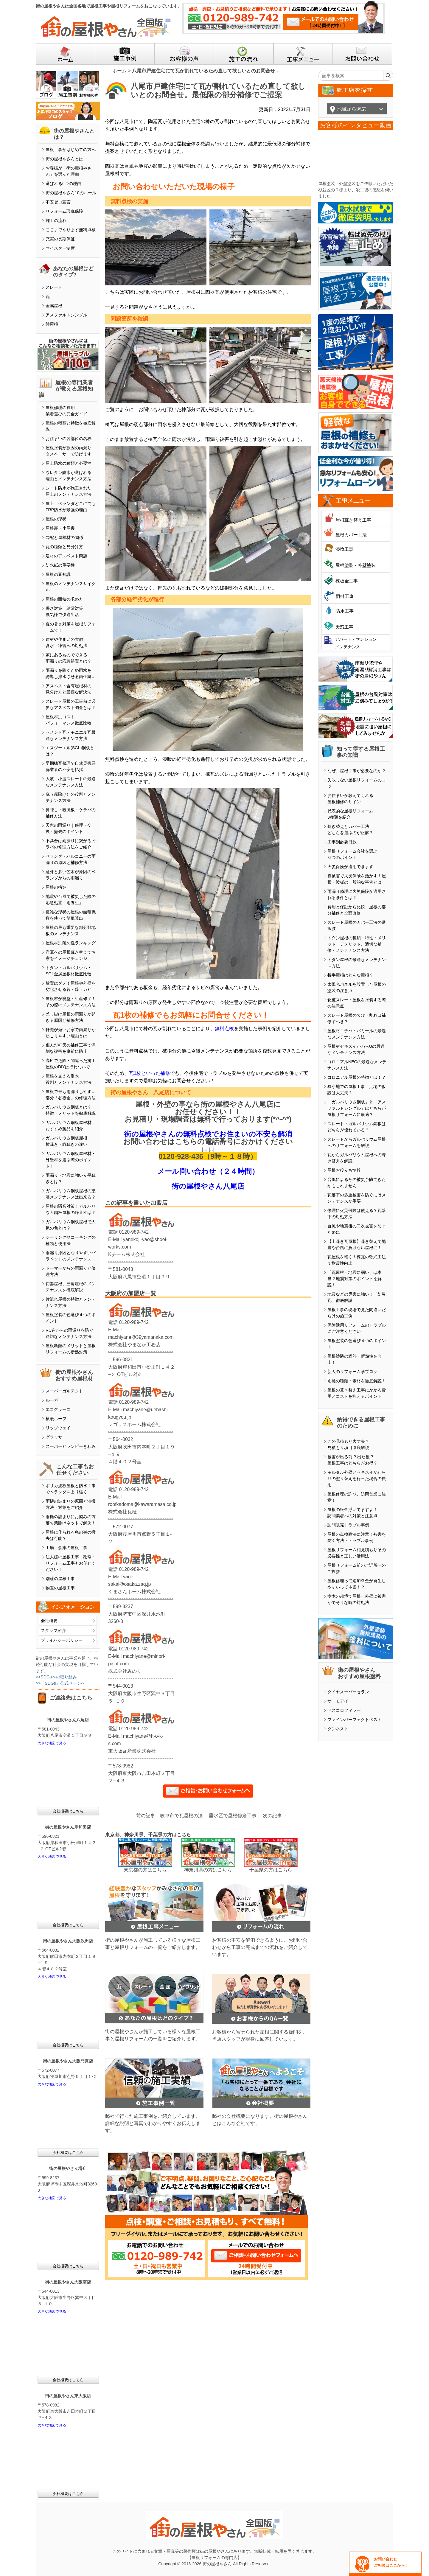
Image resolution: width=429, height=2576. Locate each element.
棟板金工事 (346, 580)
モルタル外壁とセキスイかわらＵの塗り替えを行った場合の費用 (356, 1478)
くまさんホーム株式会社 (134, 1591)
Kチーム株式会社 (126, 1254)
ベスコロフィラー (344, 1710)
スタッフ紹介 (53, 1630)
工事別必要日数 (342, 842)
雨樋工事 (345, 596)
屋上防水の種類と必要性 (68, 463)
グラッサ (54, 1437)
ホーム (119, 70)
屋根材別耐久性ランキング (71, 942)
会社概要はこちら (68, 1811)
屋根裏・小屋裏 (60, 528)
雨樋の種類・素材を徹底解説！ (356, 1380)
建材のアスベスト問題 (66, 556)
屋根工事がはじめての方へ (71, 149)
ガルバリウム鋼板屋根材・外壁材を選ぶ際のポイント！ (71, 1159)
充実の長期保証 (60, 239)
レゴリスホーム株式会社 (134, 1424)
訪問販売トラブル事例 (348, 1525)
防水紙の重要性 (60, 565)
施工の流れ (56, 220)
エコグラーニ (58, 1409)
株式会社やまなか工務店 (134, 1344)
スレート (54, 287)
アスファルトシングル (66, 315)
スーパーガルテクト (64, 1391)
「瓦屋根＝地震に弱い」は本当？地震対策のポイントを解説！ (354, 1278)
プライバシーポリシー (62, 1640)
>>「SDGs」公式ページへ (60, 1683)
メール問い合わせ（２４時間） (208, 1171)
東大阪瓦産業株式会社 (132, 1750)
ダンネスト (337, 1728)
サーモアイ (337, 1701)
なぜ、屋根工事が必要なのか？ (356, 770)
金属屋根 (54, 305)
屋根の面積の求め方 (64, 599)
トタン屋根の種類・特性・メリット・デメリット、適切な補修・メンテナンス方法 (356, 944)
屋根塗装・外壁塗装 (355, 565)
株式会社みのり (125, 1671)
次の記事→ (275, 1815)
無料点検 (224, 1028)
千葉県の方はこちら (270, 1869)
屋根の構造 (56, 887)
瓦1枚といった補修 (149, 1073)
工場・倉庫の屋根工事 (66, 1547)
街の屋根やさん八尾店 (208, 1186)
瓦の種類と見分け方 (64, 546)
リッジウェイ (58, 1427)
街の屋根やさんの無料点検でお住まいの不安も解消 (208, 1134)
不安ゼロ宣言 (58, 202)
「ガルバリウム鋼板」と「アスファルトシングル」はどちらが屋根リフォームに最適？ (356, 1108)
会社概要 (49, 1620)
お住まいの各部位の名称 (68, 438)
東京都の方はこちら (145, 1869)
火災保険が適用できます (350, 866)
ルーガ (52, 1400)
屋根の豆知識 (58, 574)
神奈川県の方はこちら (208, 1869)
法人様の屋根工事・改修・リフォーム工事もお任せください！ (71, 1563)
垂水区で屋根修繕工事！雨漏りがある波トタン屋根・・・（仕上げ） (236, 1815)
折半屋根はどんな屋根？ (350, 975)
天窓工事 (344, 626)
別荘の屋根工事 (60, 1578)
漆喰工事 (344, 549)
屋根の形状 (56, 519)
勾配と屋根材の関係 (64, 537)
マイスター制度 (60, 248)
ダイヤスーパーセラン (348, 1691)
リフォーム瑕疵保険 (64, 211)
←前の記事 (143, 1815)
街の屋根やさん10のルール (71, 192)
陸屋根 (52, 324)
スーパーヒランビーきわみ (71, 1446)
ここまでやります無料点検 (71, 229)
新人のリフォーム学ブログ (352, 1371)
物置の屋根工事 (60, 1587)
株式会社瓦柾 (122, 1511)
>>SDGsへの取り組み (56, 1677)
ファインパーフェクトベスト (354, 1719)
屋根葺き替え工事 (353, 520)
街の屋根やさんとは (64, 158)
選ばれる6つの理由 (63, 183)
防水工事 (345, 610)
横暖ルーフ (56, 1418)
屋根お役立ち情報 (344, 1170)
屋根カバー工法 (351, 534)
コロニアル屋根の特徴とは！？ (356, 1077)
